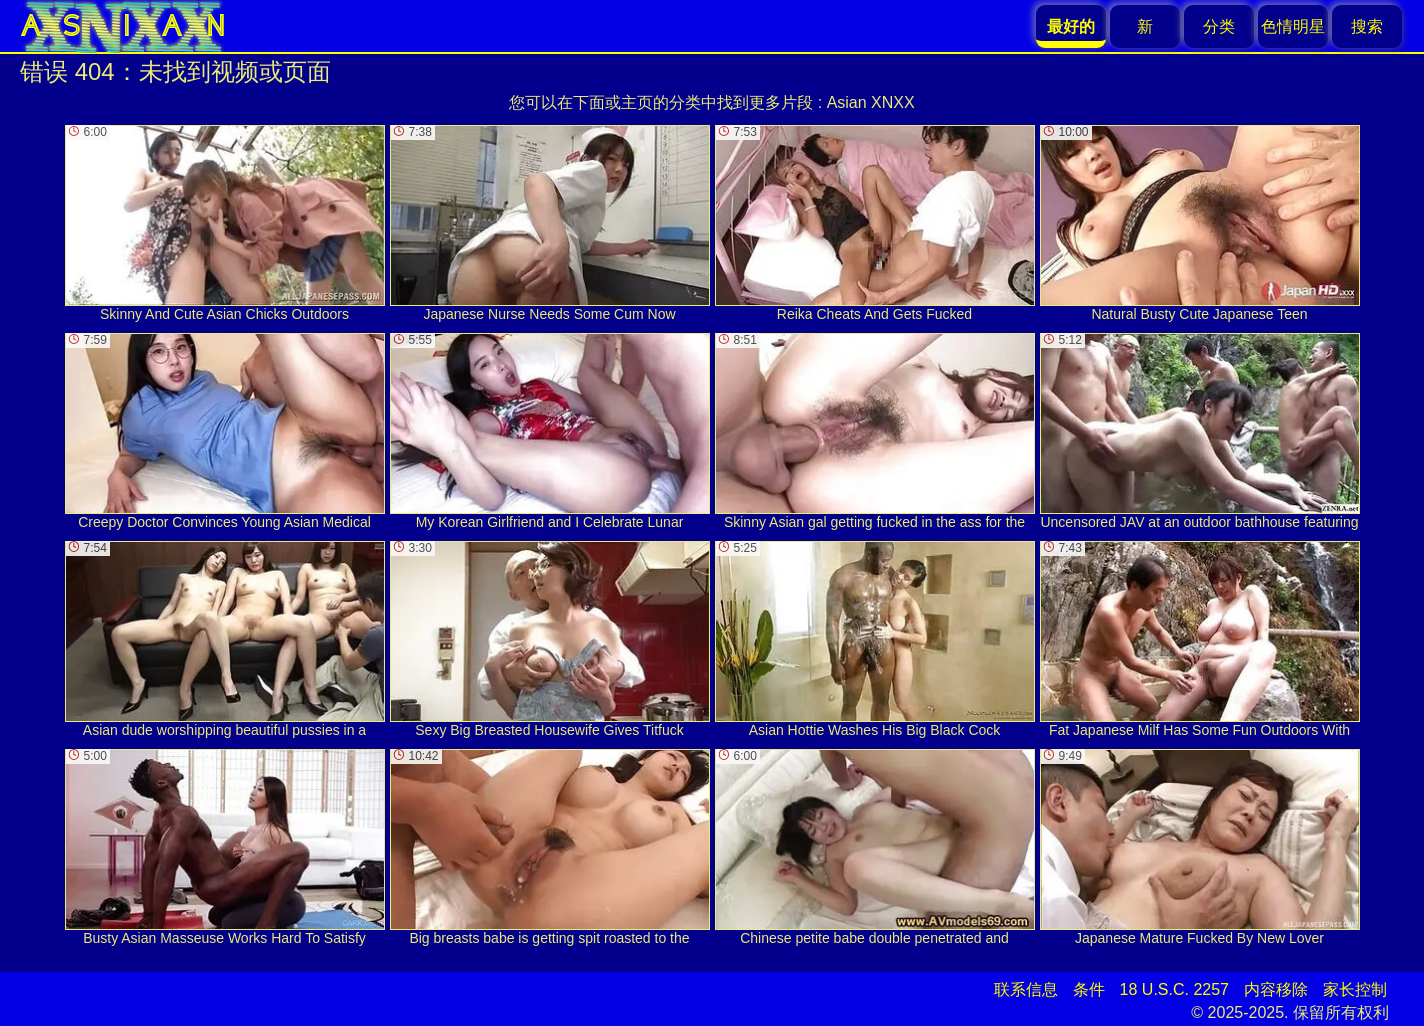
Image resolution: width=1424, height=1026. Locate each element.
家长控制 (1355, 989)
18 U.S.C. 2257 (1174, 989)
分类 (1219, 26)
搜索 (1367, 26)
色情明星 (1293, 26)
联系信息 (1026, 989)
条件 (1089, 989)
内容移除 (1276, 989)
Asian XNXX (871, 102)
